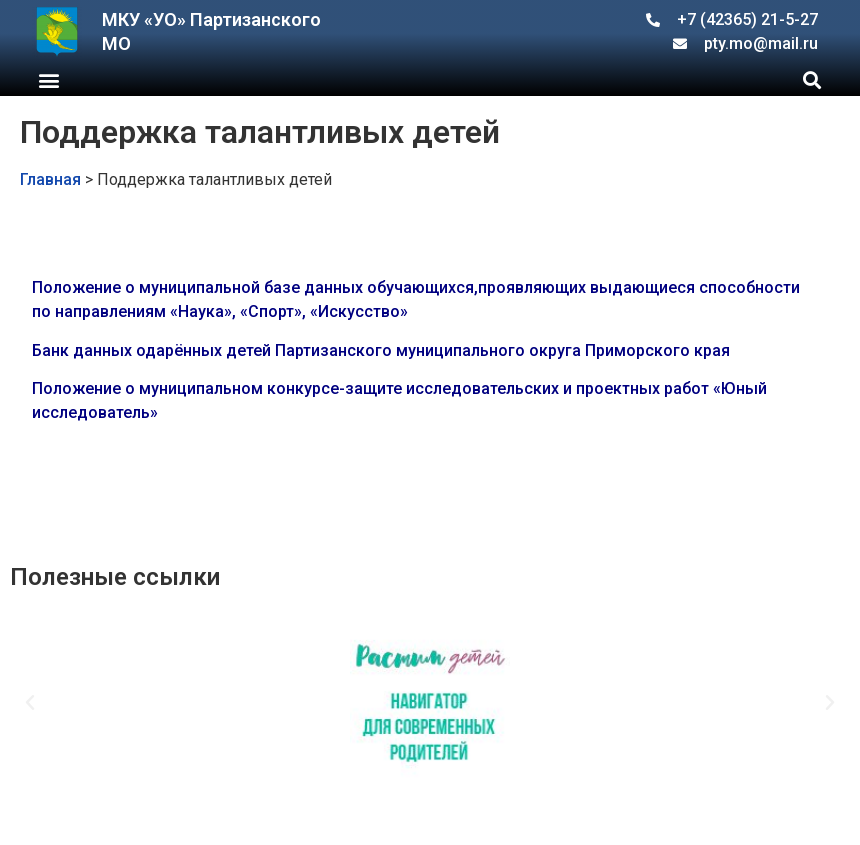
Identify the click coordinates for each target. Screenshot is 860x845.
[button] (48, 79)
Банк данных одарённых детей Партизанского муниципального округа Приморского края (381, 350)
